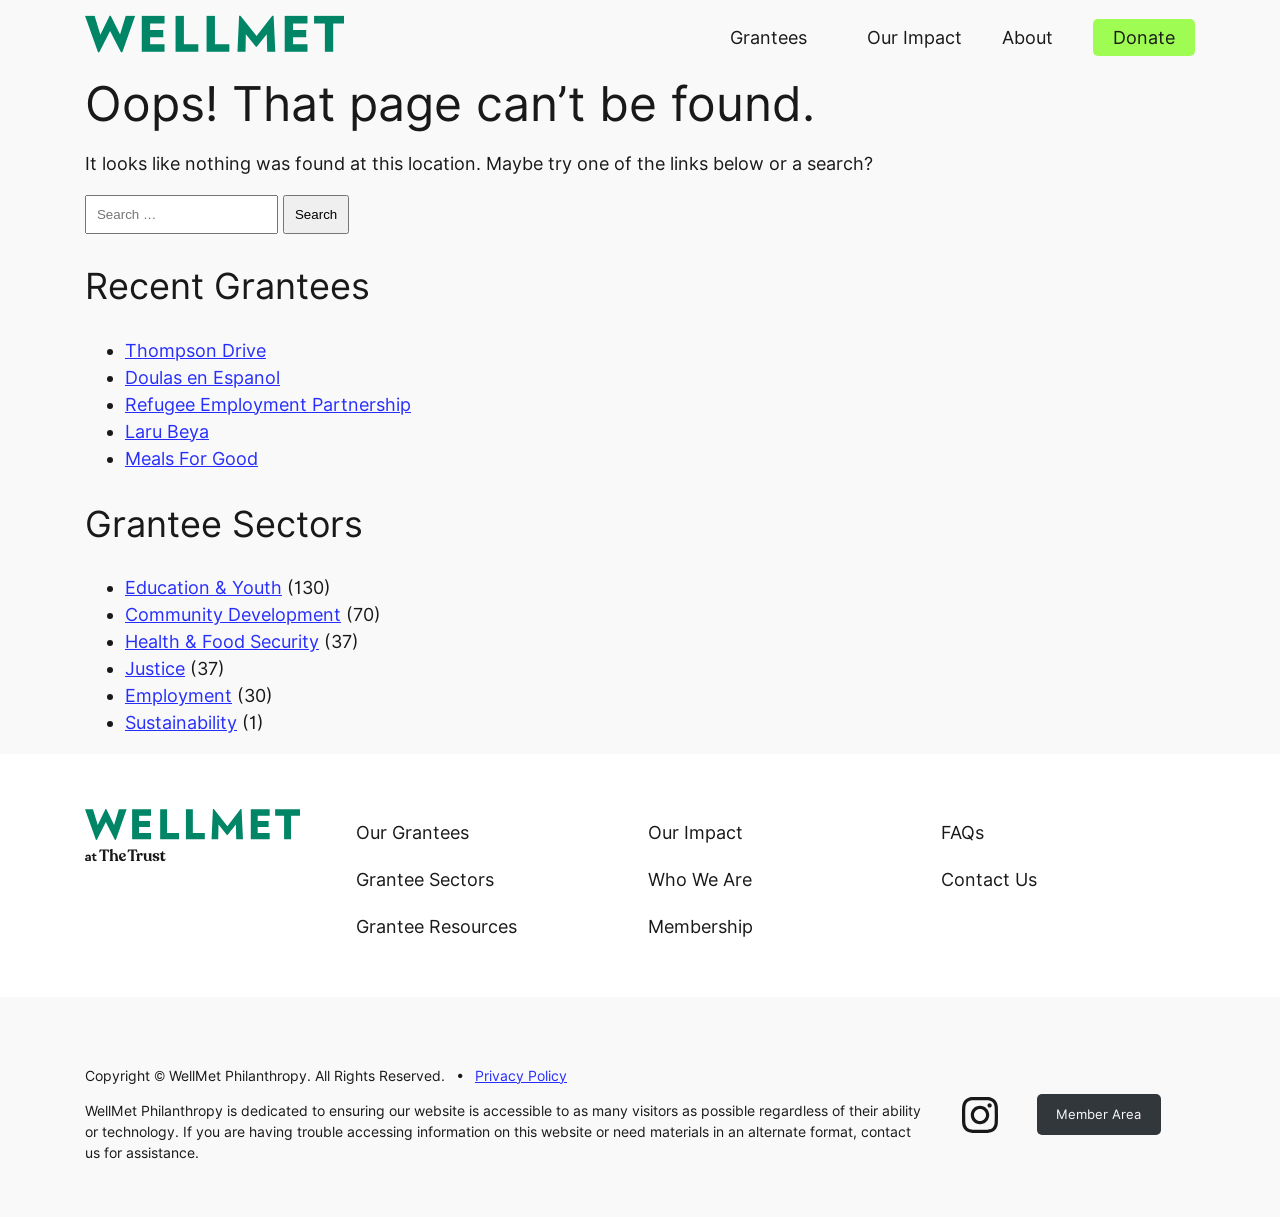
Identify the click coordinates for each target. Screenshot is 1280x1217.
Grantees (768, 37)
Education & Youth (203, 587)
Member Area (1098, 1114)
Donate (1144, 37)
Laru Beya (167, 431)
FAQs (962, 832)
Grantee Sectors (425, 879)
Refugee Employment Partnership (268, 404)
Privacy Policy (521, 1076)
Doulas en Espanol (202, 377)
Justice (155, 668)
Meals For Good (191, 458)
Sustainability (181, 722)
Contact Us (989, 879)
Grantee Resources (436, 926)
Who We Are (700, 879)
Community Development (233, 614)
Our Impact (914, 37)
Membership (700, 926)
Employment (178, 695)
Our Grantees (412, 832)
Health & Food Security (222, 641)
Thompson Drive (195, 350)
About (1027, 37)
